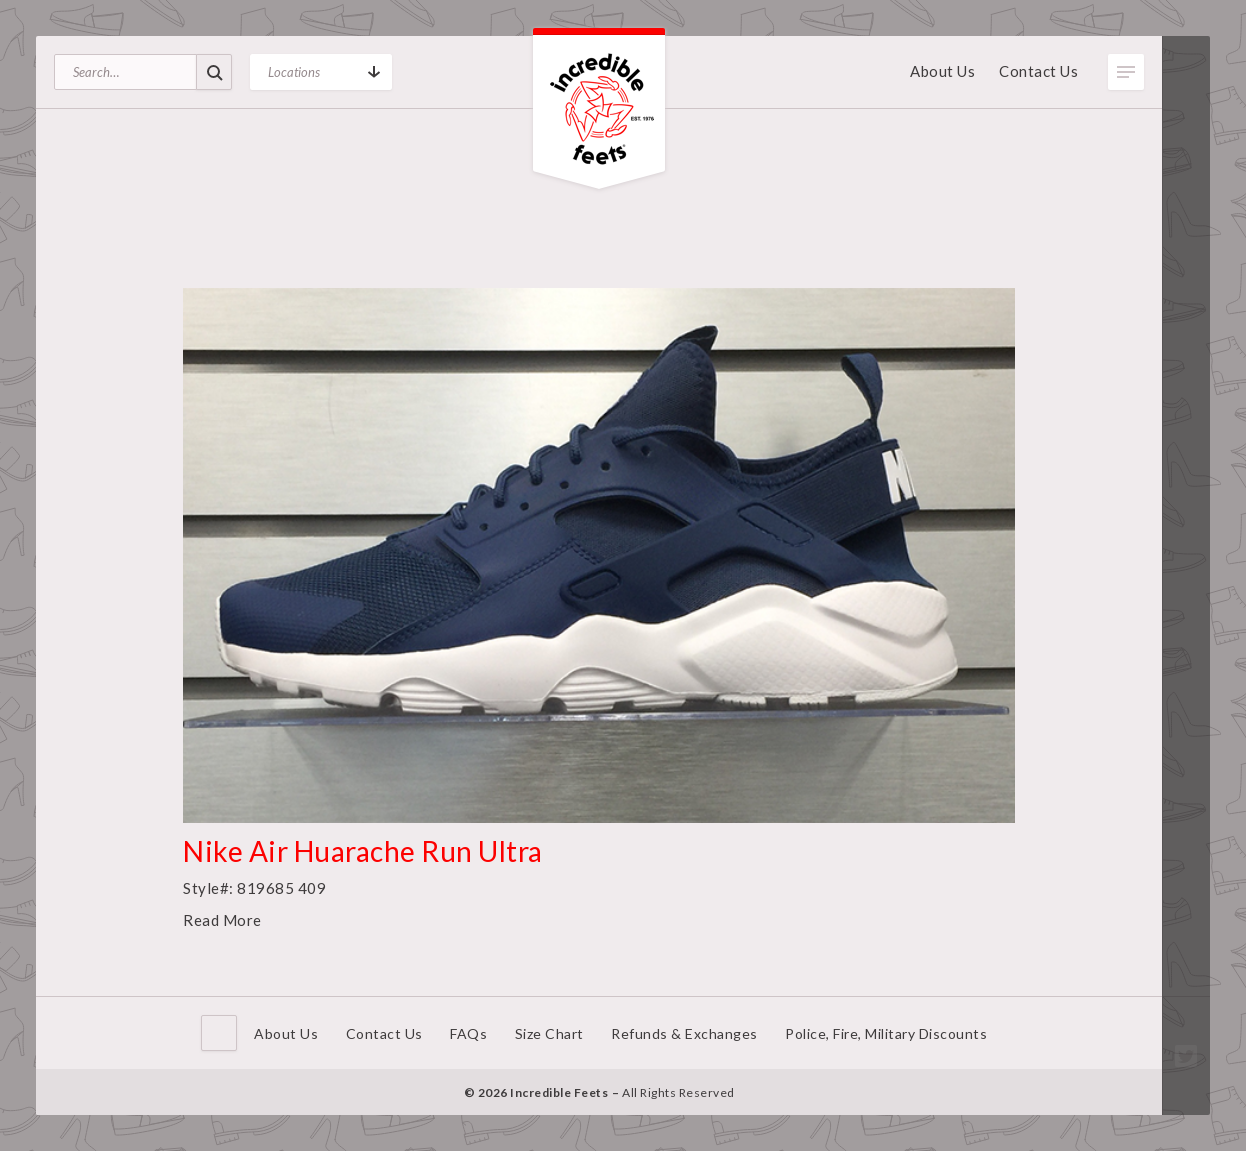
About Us (942, 71)
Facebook (1186, 1026)
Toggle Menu (1126, 72)
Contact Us (1038, 71)
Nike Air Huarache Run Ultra (363, 851)
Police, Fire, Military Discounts (886, 1033)
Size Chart (549, 1033)
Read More (222, 920)
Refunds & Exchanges (684, 1033)
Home (219, 1033)
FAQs (468, 1033)
